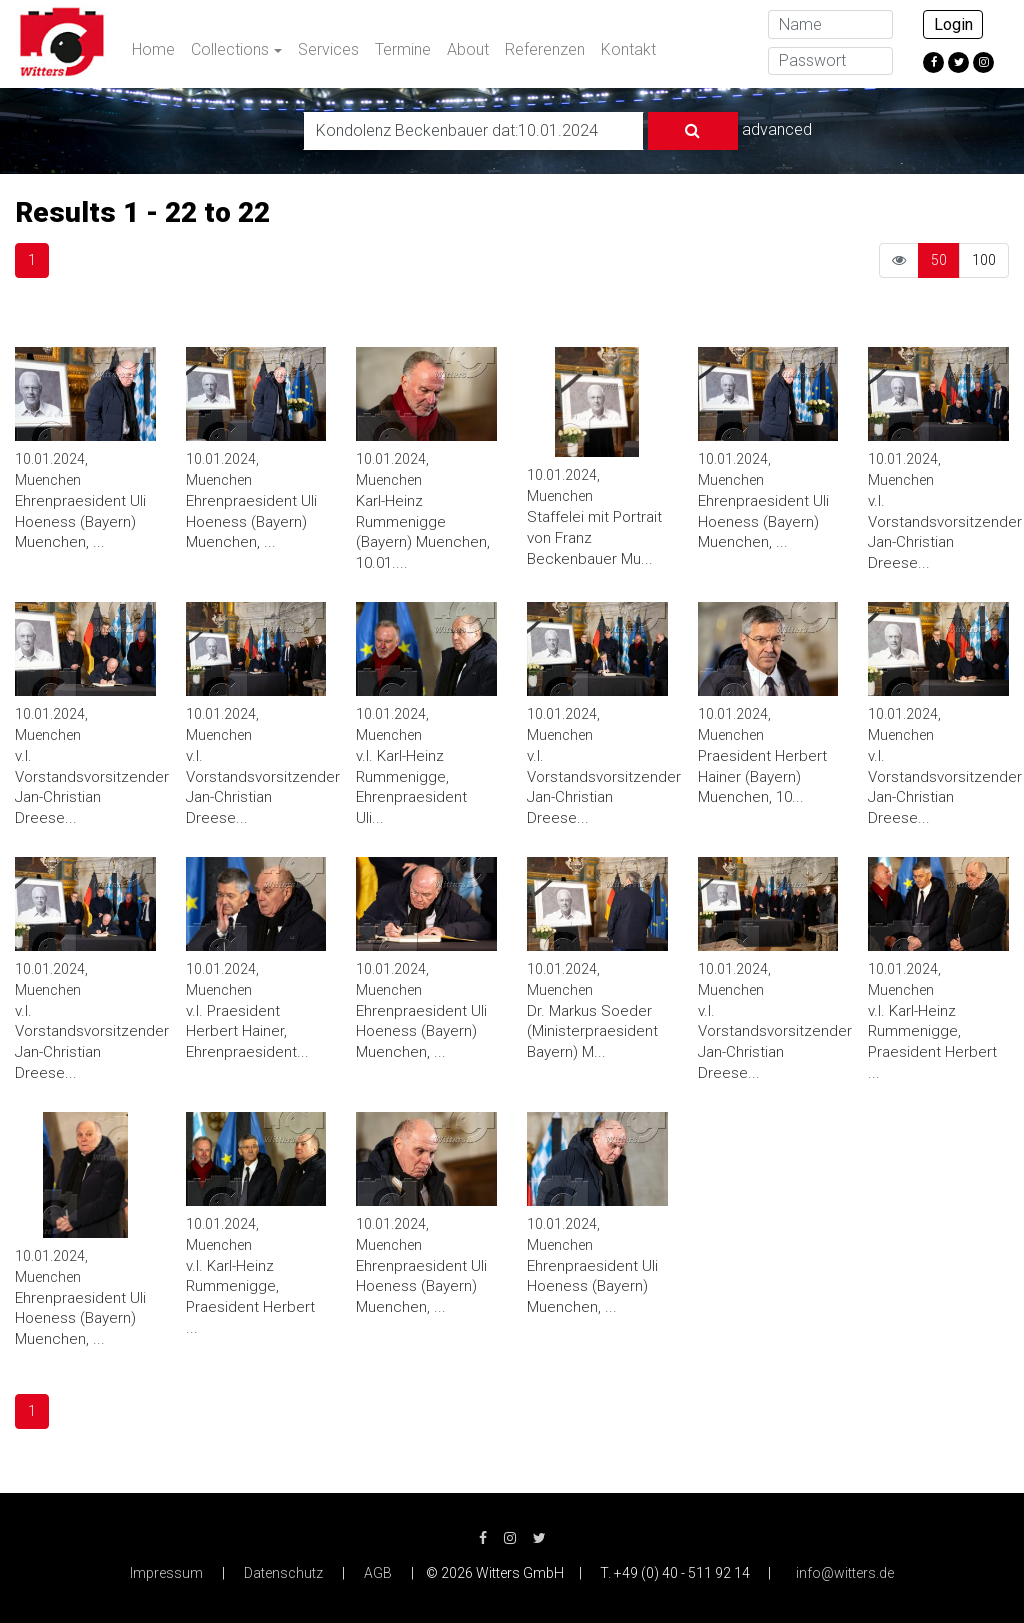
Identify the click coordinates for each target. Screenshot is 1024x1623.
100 (984, 260)
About (468, 49)
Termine (403, 49)
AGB (378, 1573)
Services (328, 49)
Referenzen (545, 49)
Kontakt (628, 49)
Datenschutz (283, 1573)
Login (953, 24)
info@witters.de (845, 1573)
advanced (777, 129)
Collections (230, 49)
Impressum (166, 1573)
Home (153, 49)
